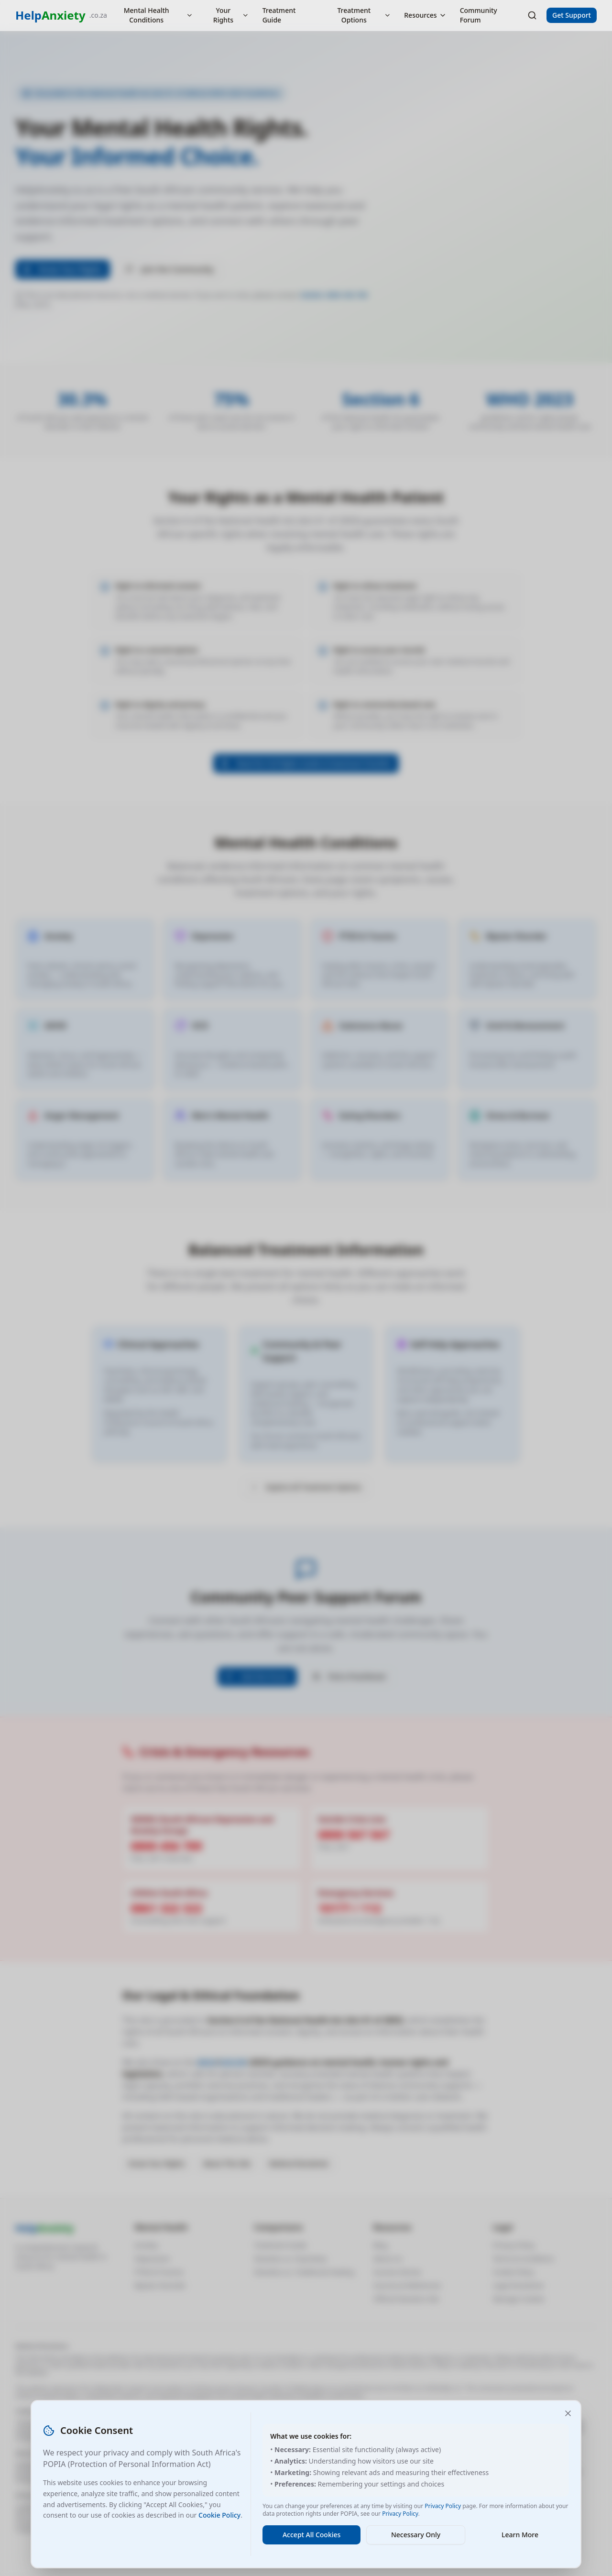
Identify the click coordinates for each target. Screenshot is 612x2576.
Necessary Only (415, 2534)
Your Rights (231, 15)
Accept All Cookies (311, 2534)
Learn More (520, 2534)
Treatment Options (364, 15)
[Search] (532, 15)
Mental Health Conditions (158, 15)
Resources (425, 15)
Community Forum (478, 15)
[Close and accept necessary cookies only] (568, 2413)
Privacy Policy (443, 2506)
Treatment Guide (279, 15)
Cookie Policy (219, 2515)
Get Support (571, 15)
